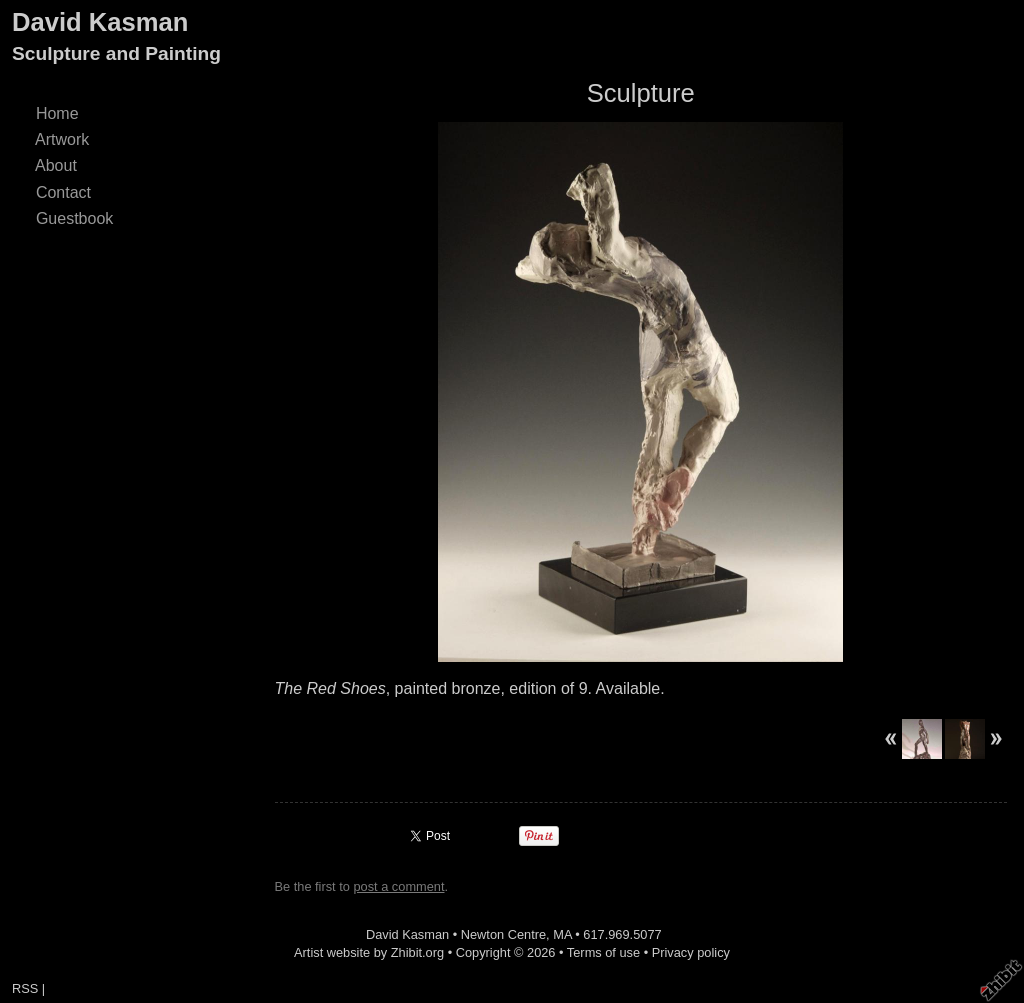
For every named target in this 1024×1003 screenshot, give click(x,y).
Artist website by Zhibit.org (369, 952)
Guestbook (74, 218)
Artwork (62, 139)
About (56, 165)
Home (57, 113)
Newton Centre (503, 934)
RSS (25, 988)
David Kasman (100, 22)
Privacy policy (691, 952)
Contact (63, 192)
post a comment (398, 886)
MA (562, 934)
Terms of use (603, 952)
